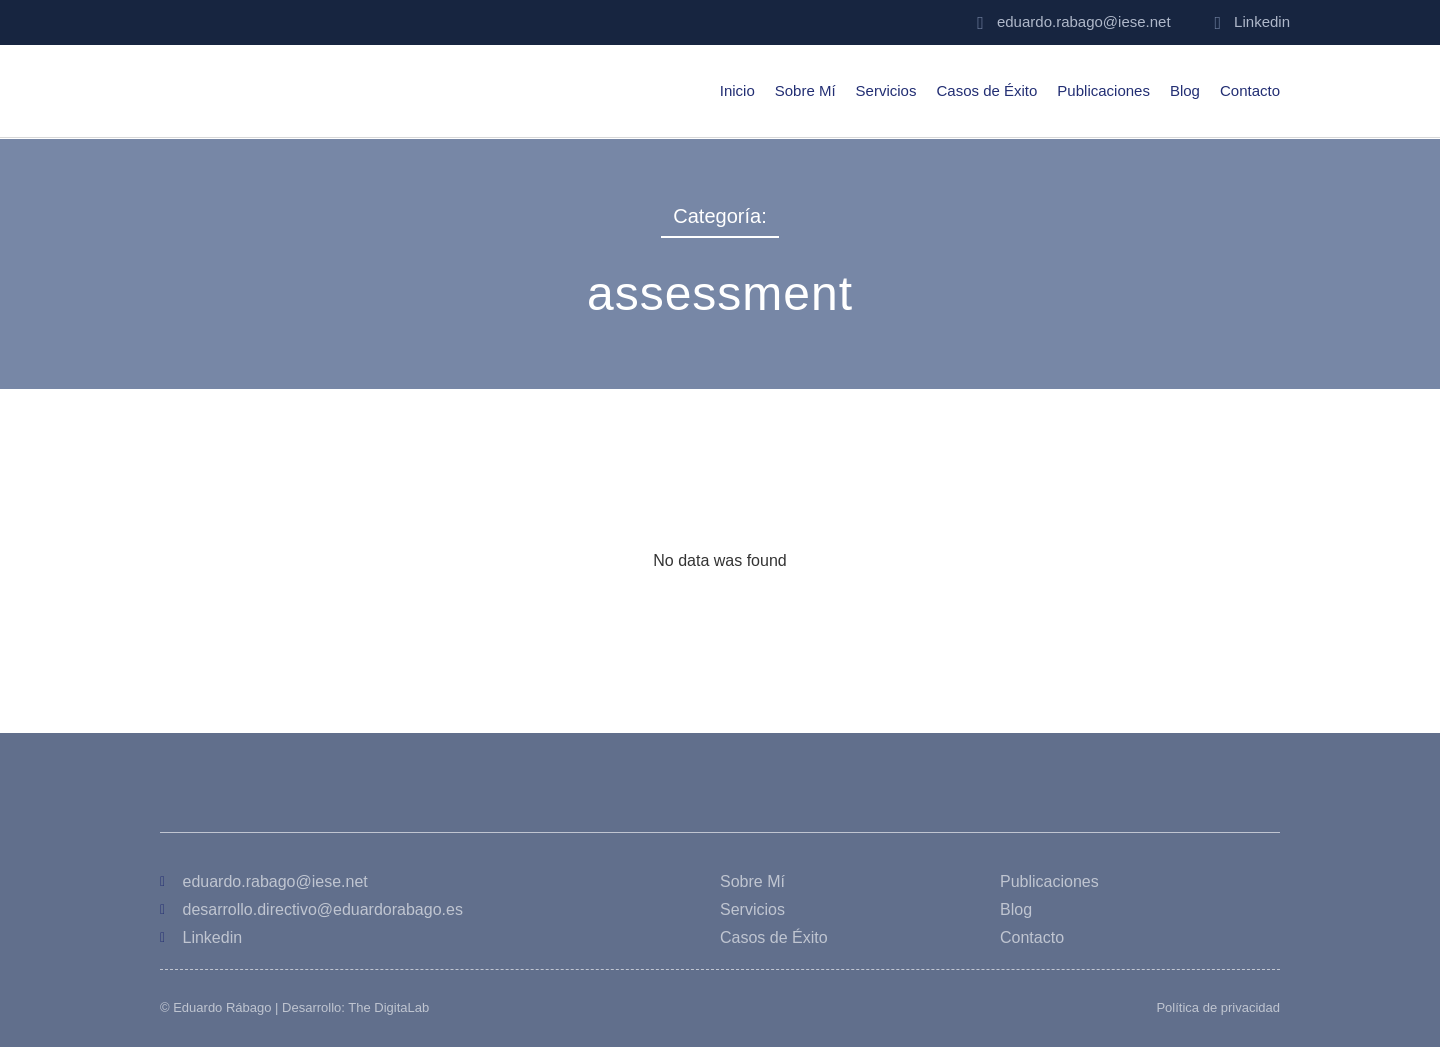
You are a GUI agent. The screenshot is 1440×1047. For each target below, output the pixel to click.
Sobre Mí (805, 90)
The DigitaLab (388, 1007)
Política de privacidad (1218, 1007)
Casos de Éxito (986, 90)
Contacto (1250, 90)
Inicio (737, 90)
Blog (1185, 90)
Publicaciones (1103, 90)
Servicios (886, 90)
